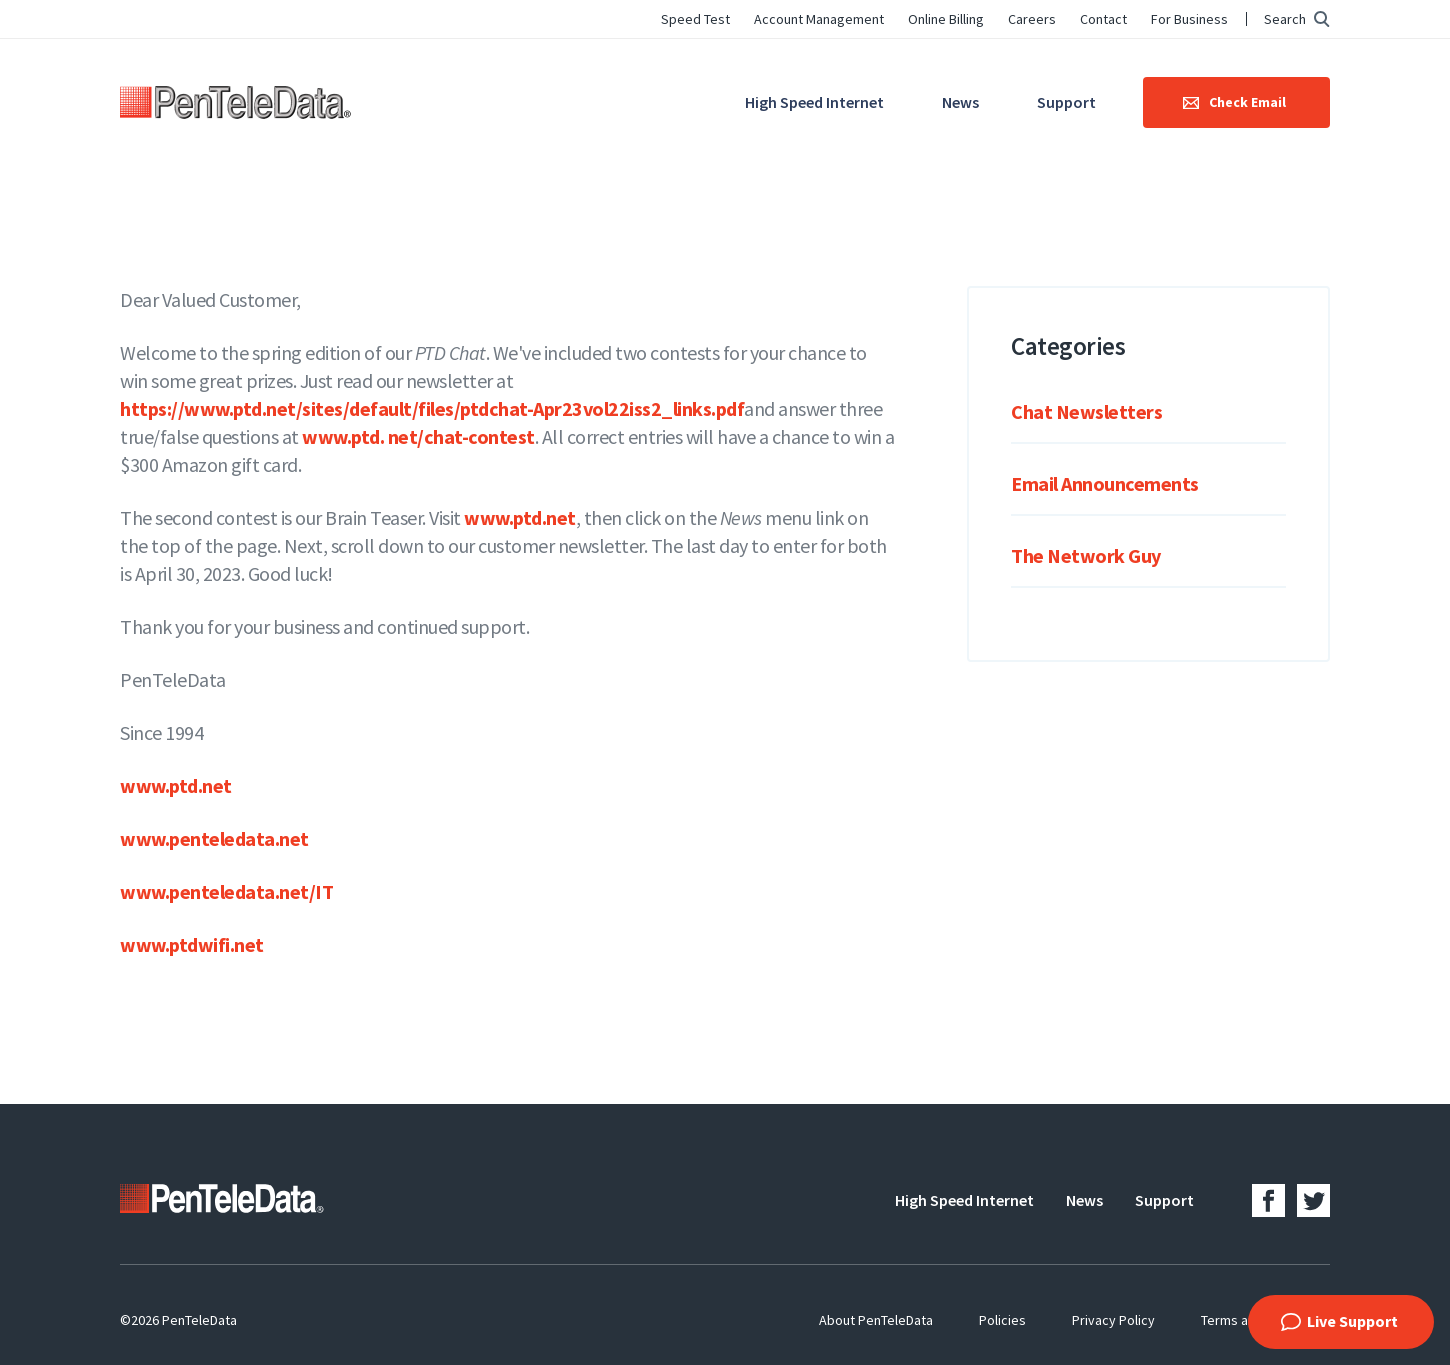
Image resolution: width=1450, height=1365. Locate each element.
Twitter (1313, 1200)
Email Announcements (1105, 483)
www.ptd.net (520, 517)
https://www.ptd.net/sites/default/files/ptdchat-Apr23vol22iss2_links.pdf (432, 408)
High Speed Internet (814, 102)
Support (1066, 102)
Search (1285, 19)
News (960, 102)
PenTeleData (235, 102)
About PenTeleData (876, 1320)
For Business (1189, 19)
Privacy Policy (1113, 1320)
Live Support (1352, 1321)
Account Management (819, 19)
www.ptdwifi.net (192, 944)
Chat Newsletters (1086, 411)
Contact (1103, 19)
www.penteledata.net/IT (226, 891)
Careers (1032, 19)
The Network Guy (1086, 555)
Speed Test (695, 19)
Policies (1002, 1320)
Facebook (1268, 1200)
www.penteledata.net (214, 838)
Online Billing (946, 19)
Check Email (1247, 102)
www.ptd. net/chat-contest (418, 436)
